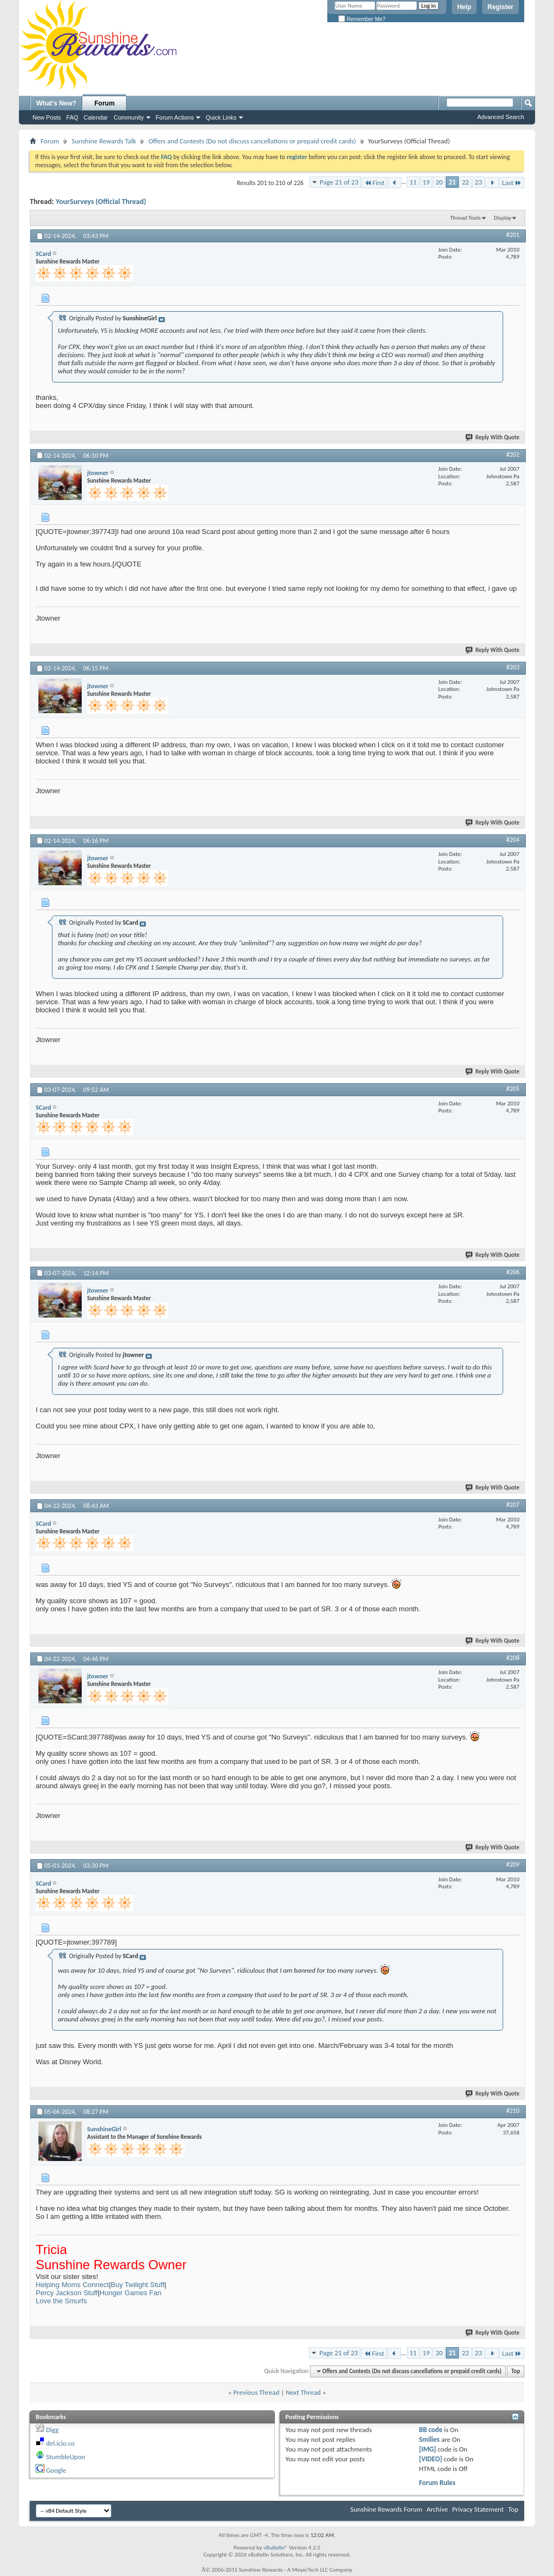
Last (512, 183)
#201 (512, 235)
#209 (512, 1864)
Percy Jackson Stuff (67, 2293)
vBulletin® (275, 2547)
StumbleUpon (65, 2457)
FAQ (72, 117)
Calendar (96, 117)
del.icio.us (60, 2443)
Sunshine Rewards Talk (103, 141)
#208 (512, 1658)
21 (452, 182)
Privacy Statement (478, 2509)
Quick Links (221, 117)
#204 (512, 840)
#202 (512, 454)
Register (500, 7)
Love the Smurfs (61, 2301)
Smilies (429, 2439)
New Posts (46, 117)
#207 (512, 1504)
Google (56, 2470)
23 (478, 182)
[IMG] (427, 2449)
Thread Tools (465, 217)
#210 (512, 2110)
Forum (105, 103)
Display (502, 217)
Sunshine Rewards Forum (387, 2509)
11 (413, 182)
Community (129, 117)
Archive (436, 2509)
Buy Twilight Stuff (137, 2285)
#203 (512, 667)
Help (464, 7)
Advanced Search (500, 117)
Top (515, 2371)
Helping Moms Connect (72, 2285)
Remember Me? (361, 19)
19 (426, 182)
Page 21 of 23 (339, 182)
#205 (512, 1088)
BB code (430, 2430)
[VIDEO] (430, 2459)
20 (439, 182)
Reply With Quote (492, 437)
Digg (52, 2430)
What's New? (56, 103)
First (374, 183)
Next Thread (303, 2392)
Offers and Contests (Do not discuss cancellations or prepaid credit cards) (252, 141)
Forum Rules (437, 2483)
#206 (512, 1272)
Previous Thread (256, 2392)
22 (465, 182)
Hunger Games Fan (130, 2293)
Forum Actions (175, 117)
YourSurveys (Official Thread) (101, 201)
